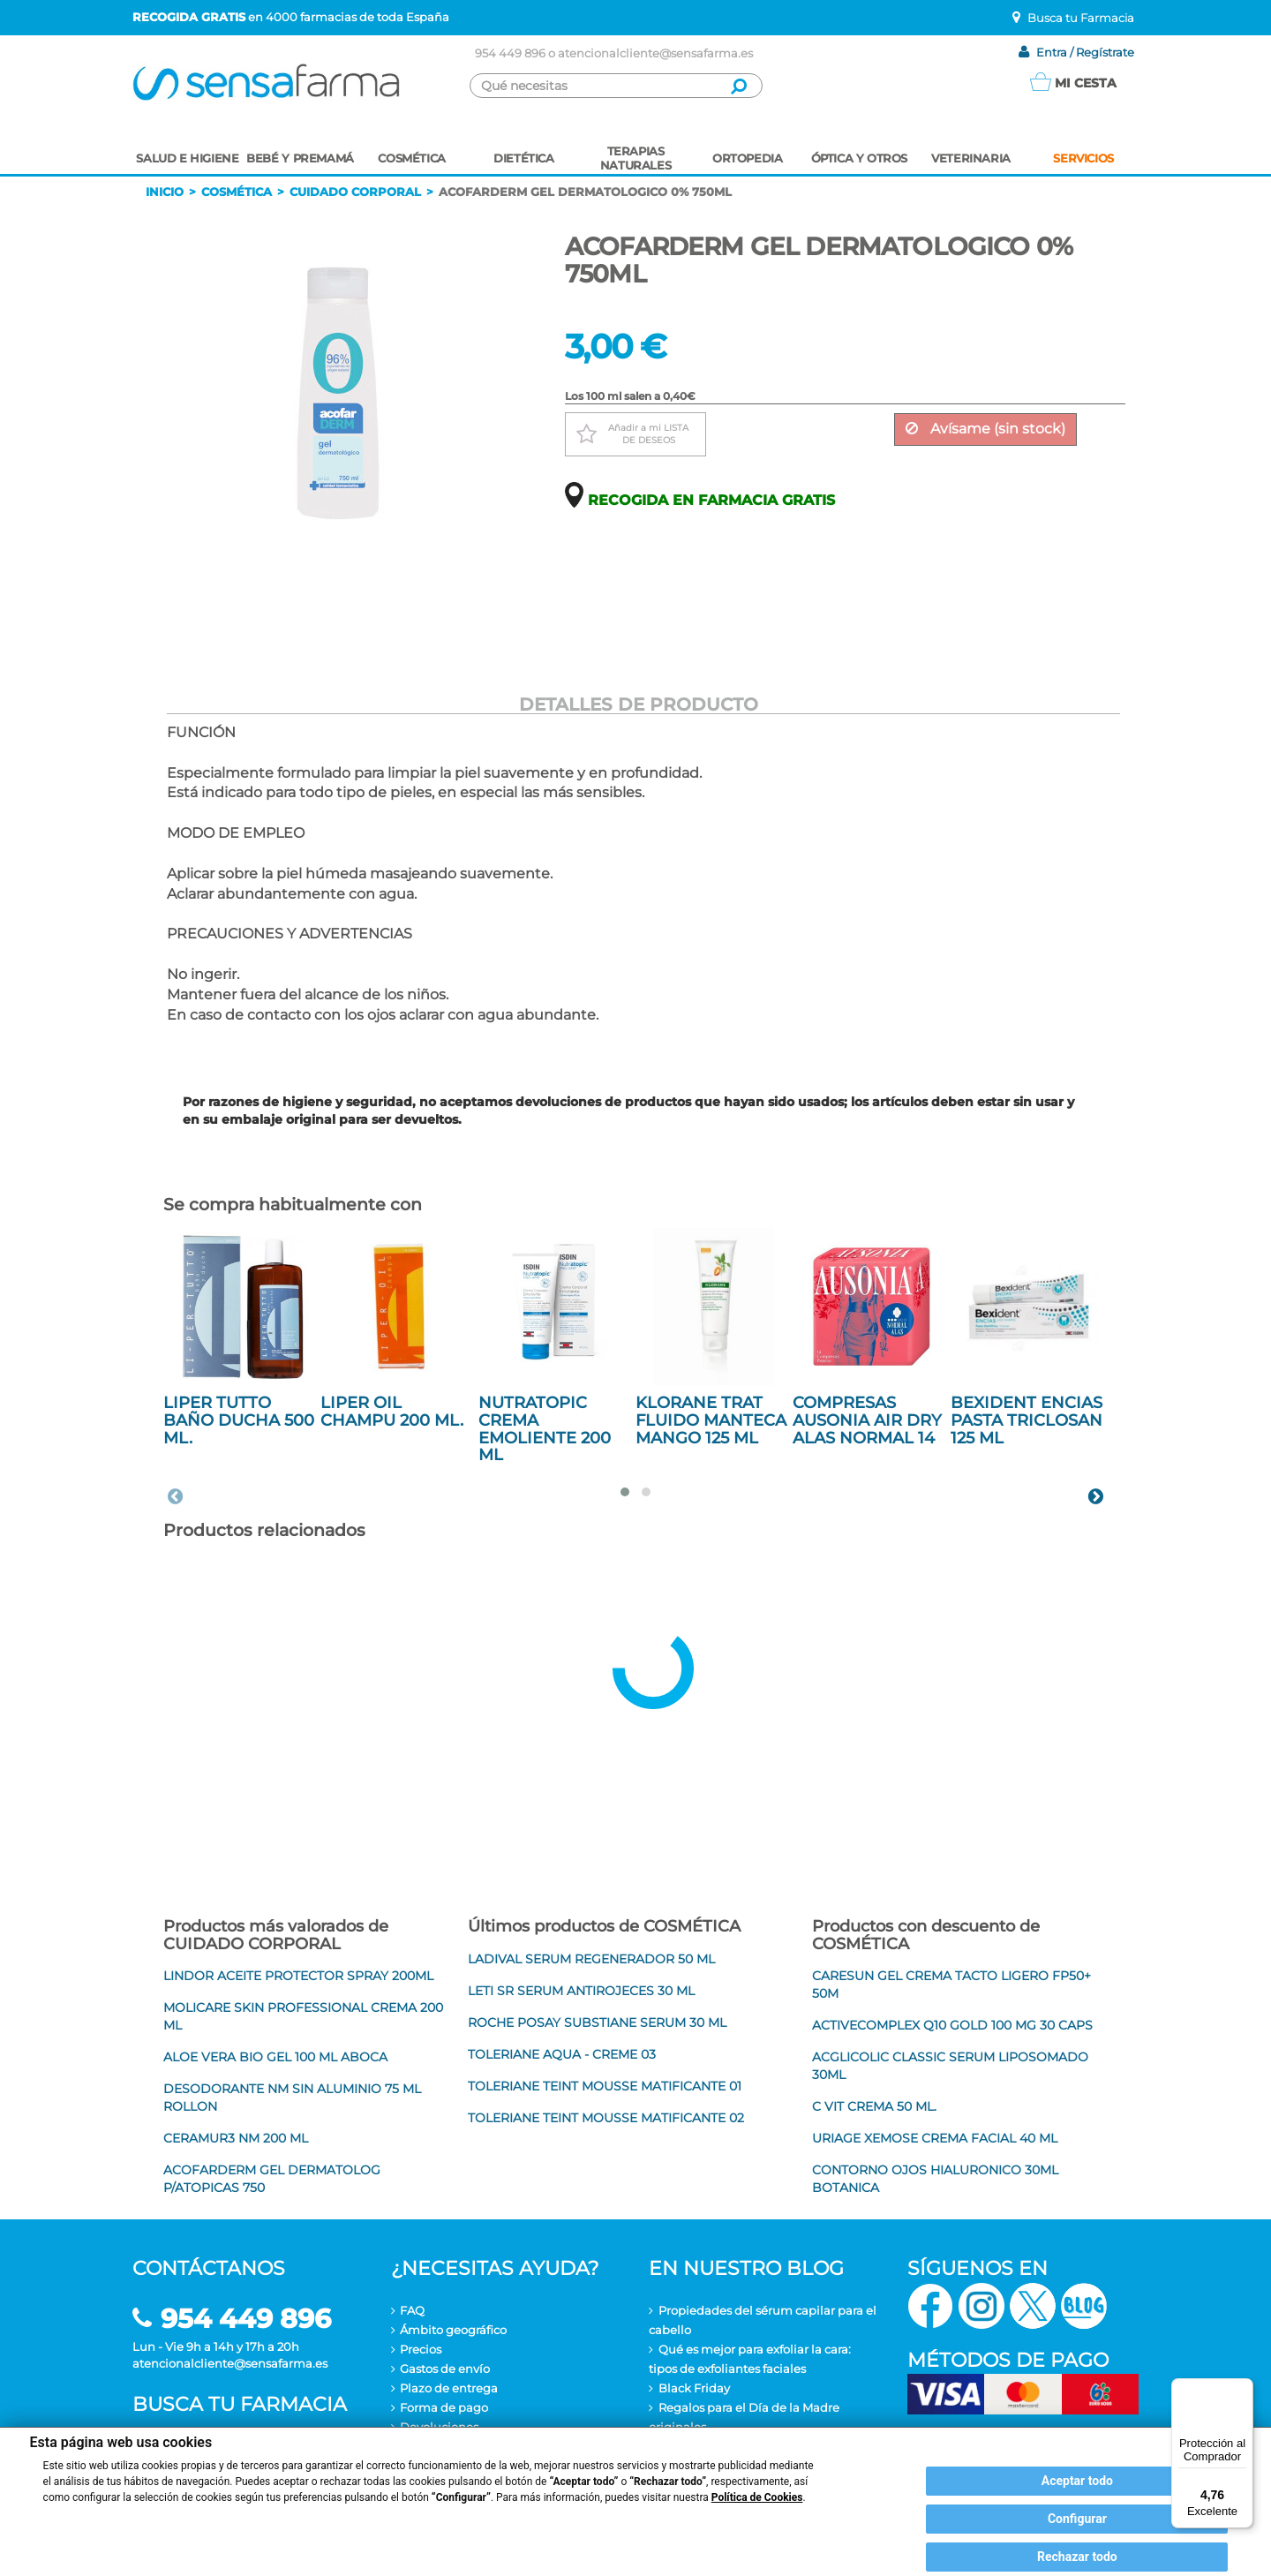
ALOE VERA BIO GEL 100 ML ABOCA (275, 2057)
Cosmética (236, 192)
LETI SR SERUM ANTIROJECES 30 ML (581, 1991)
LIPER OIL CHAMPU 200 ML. (391, 1411)
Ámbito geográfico (453, 2330)
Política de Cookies (757, 2497)
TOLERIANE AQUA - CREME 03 (562, 2054)
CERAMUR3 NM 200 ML (235, 2138)
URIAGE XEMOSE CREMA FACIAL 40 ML (934, 2138)
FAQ (412, 2310)
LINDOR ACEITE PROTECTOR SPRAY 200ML (298, 1976)
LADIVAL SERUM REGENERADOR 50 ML (591, 1959)
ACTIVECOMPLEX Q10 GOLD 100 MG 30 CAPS (952, 2025)
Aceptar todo (1077, 2481)
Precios (420, 2349)
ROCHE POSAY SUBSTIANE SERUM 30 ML (597, 2022)
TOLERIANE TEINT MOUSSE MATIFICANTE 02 (606, 2118)
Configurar (1077, 2519)
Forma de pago (444, 2407)
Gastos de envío (445, 2368)
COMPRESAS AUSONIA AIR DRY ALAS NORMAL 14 (867, 1420)
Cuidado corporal (355, 192)
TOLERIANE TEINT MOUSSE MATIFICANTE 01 (604, 2086)
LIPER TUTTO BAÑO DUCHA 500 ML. (238, 1420)
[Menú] (1242, 2388)
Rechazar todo (1077, 2557)
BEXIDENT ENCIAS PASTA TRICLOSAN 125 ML (1026, 1420)
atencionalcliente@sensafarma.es (655, 53)
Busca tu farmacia (239, 2404)
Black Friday (694, 2388)
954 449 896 (510, 53)
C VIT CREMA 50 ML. (874, 2106)
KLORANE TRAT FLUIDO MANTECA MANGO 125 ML (711, 1420)
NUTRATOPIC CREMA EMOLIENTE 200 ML (544, 1429)
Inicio (165, 192)
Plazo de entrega (449, 2388)
